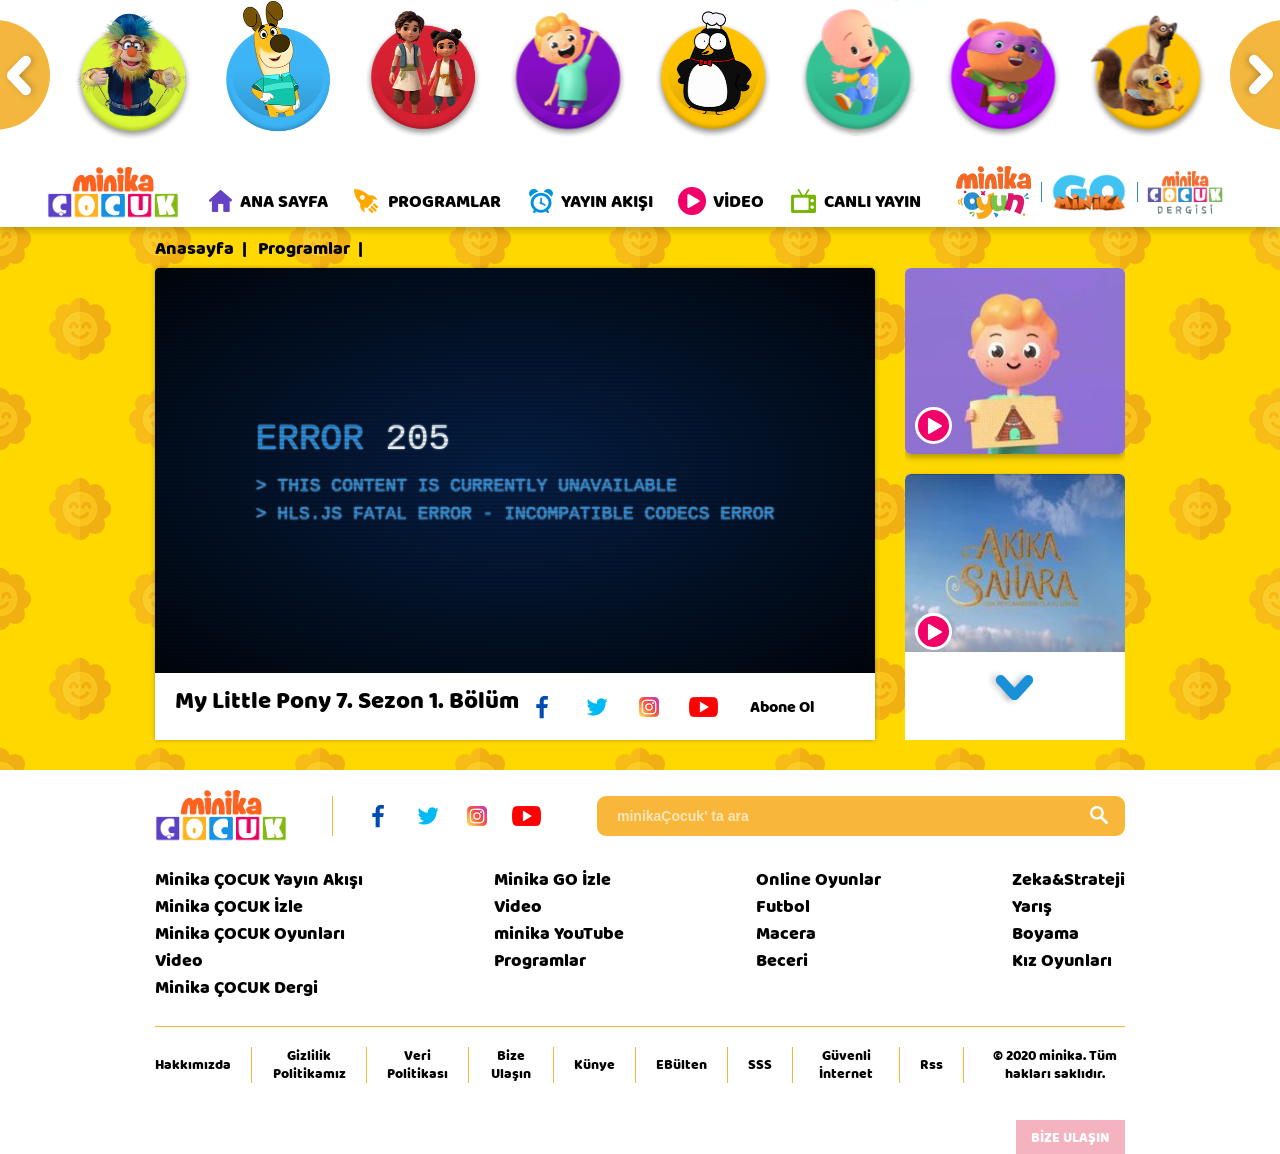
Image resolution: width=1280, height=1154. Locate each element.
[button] (1015, 696)
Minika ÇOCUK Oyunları (250, 933)
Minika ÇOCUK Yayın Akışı (259, 879)
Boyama (1045, 933)
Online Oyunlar (818, 879)
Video (179, 960)
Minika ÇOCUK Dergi (236, 987)
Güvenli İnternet (846, 1065)
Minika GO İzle (552, 879)
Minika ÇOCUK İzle (229, 906)
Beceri (782, 960)
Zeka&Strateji (1068, 879)
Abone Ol (797, 707)
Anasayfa (194, 249)
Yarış (1032, 906)
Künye (594, 1065)
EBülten (681, 1065)
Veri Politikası (417, 1065)
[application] (515, 470)
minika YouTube (559, 933)
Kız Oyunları (1062, 960)
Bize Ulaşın (511, 1065)
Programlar (304, 249)
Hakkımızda (193, 1065)
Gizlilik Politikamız (309, 1065)
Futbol (783, 906)
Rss (931, 1065)
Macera (786, 933)
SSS (760, 1065)
